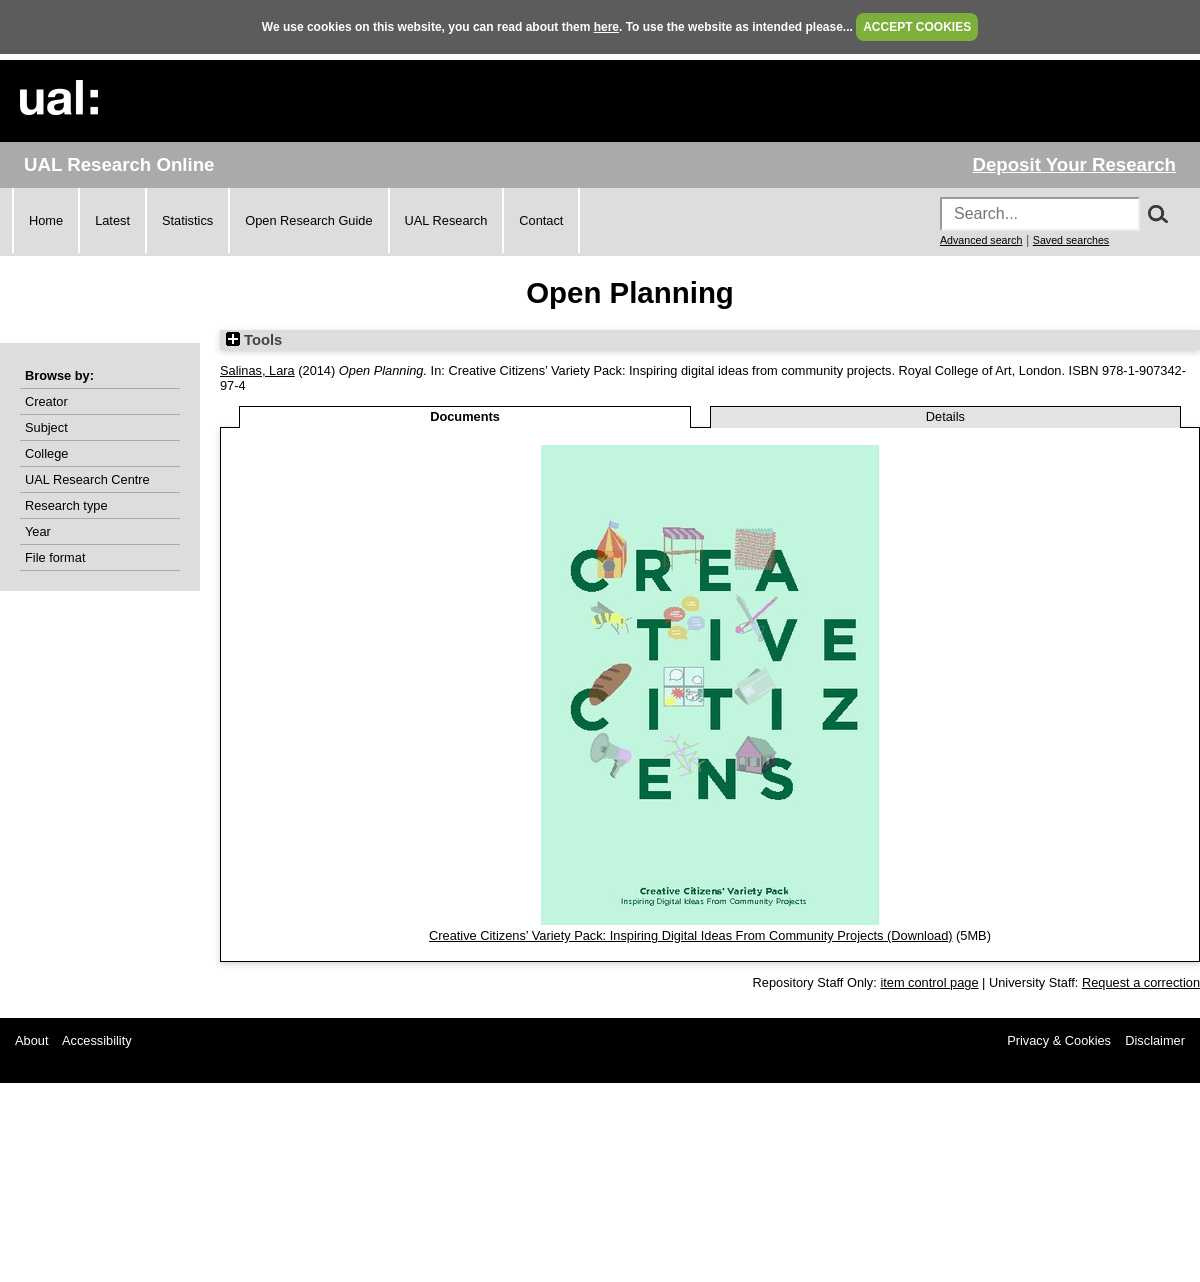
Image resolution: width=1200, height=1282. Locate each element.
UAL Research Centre (87, 479)
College (46, 453)
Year (38, 531)
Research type (66, 505)
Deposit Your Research (1074, 164)
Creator (46, 401)
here (606, 27)
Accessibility (97, 1040)
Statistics (187, 220)
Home (46, 220)
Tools (254, 340)
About (31, 1040)
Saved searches (1071, 240)
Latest (112, 220)
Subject (46, 427)
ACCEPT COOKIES (917, 27)
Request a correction (1141, 982)
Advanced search (981, 240)
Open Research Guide (308, 220)
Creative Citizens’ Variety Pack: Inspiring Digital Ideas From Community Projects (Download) (690, 935)
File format (55, 557)
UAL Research (446, 220)
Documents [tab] (465, 416)
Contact (541, 220)
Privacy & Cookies (1059, 1040)
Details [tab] (945, 416)
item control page (929, 982)
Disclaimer (1155, 1040)
